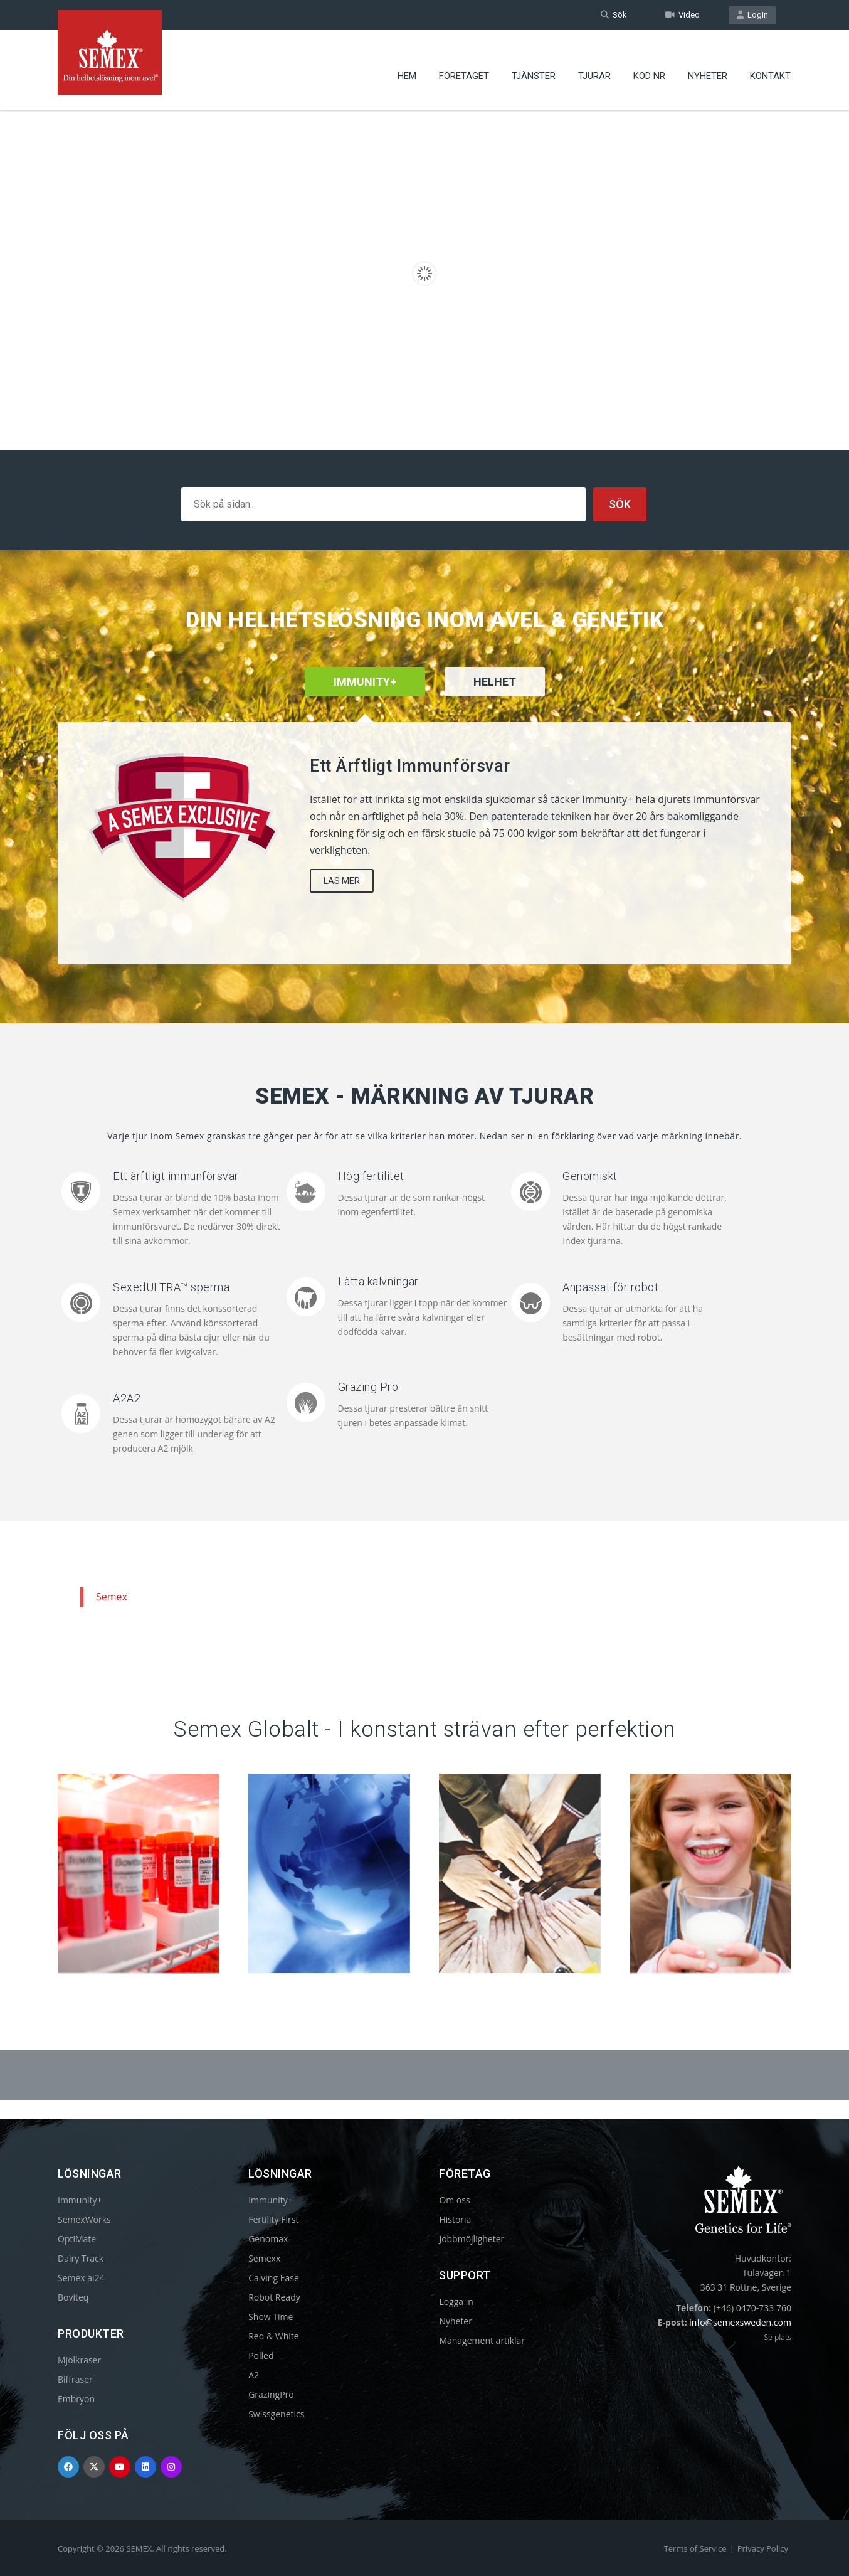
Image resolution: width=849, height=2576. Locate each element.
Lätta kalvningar (378, 1281)
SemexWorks (84, 2219)
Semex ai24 (81, 2278)
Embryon (76, 2399)
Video (682, 14)
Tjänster (534, 66)
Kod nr (649, 66)
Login (752, 14)
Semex (111, 1597)
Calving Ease (273, 2278)
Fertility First (273, 2219)
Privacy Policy (762, 2548)
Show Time (270, 2317)
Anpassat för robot (610, 1287)
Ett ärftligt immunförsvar (176, 1176)
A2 (253, 2375)
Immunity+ (80, 2200)
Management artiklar (482, 2340)
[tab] (495, 698)
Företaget (464, 66)
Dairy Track (80, 2258)
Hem (407, 66)
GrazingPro (271, 2394)
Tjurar (594, 66)
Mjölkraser (79, 2360)
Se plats (777, 2337)
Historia (455, 2219)
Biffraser (75, 2379)
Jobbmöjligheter (471, 2239)
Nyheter (707, 66)
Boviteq (73, 2297)
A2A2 (126, 1398)
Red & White (273, 2336)
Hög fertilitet (371, 1176)
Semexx (264, 2258)
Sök (614, 14)
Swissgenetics (276, 2414)
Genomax (268, 2239)
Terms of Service (695, 2548)
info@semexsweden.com (740, 2322)
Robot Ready (274, 2297)
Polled (260, 2355)
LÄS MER (342, 881)
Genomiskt (590, 1176)
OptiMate (77, 2239)
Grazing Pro (368, 1386)
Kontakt (770, 66)
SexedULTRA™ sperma (171, 1287)
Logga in (456, 2301)
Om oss (454, 2200)
